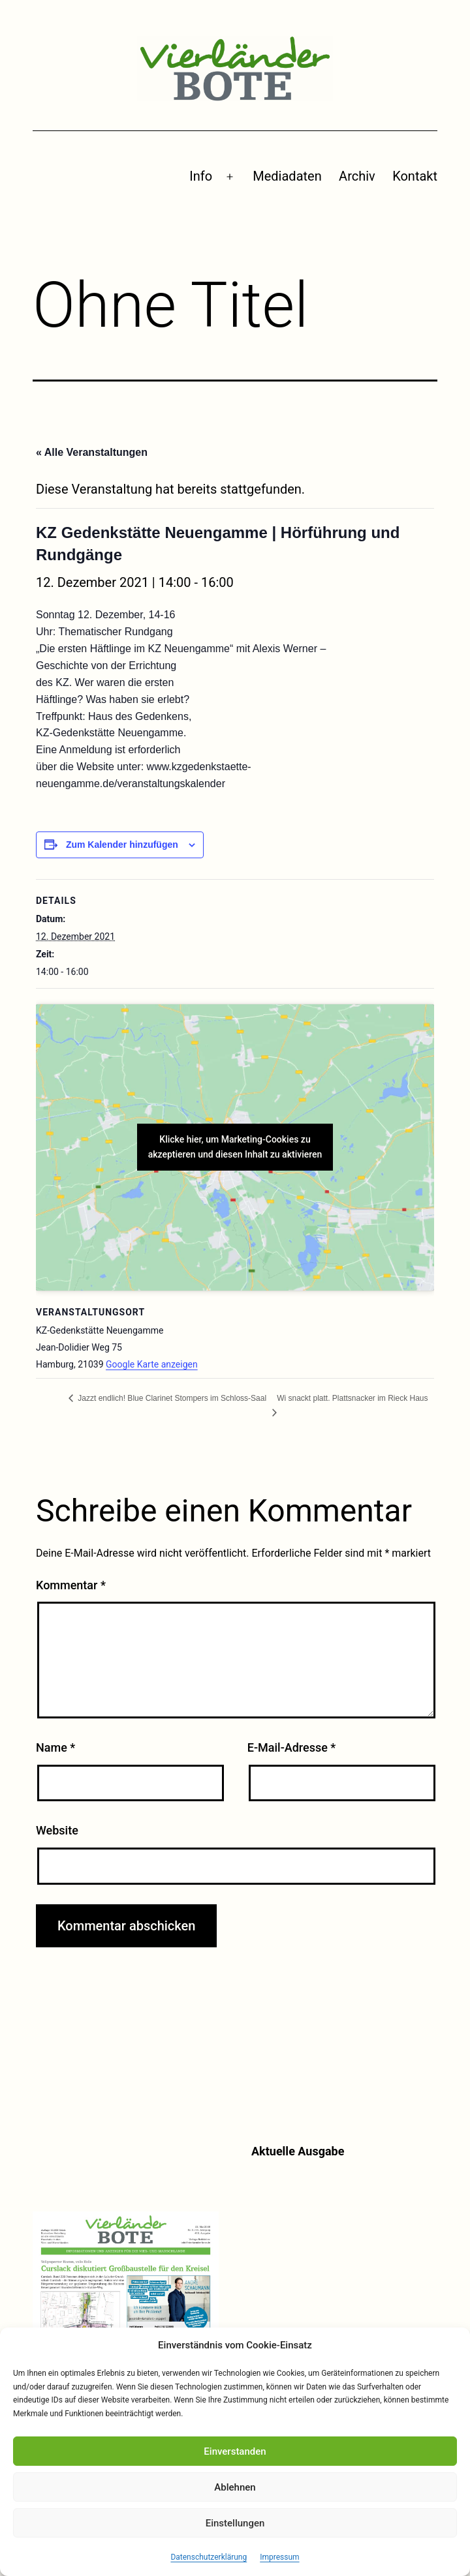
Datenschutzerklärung (208, 2557)
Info (200, 176)
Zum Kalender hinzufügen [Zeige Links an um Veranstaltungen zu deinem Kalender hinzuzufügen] (122, 844)
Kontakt (414, 176)
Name (55, 1747)
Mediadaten (287, 176)
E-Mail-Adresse (291, 1747)
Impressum (279, 2557)
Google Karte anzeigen (152, 1364)
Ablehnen (234, 2487)
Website (57, 1830)
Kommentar (71, 1585)
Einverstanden (235, 2451)
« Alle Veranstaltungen (92, 452)
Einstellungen (235, 2523)
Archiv (357, 176)
